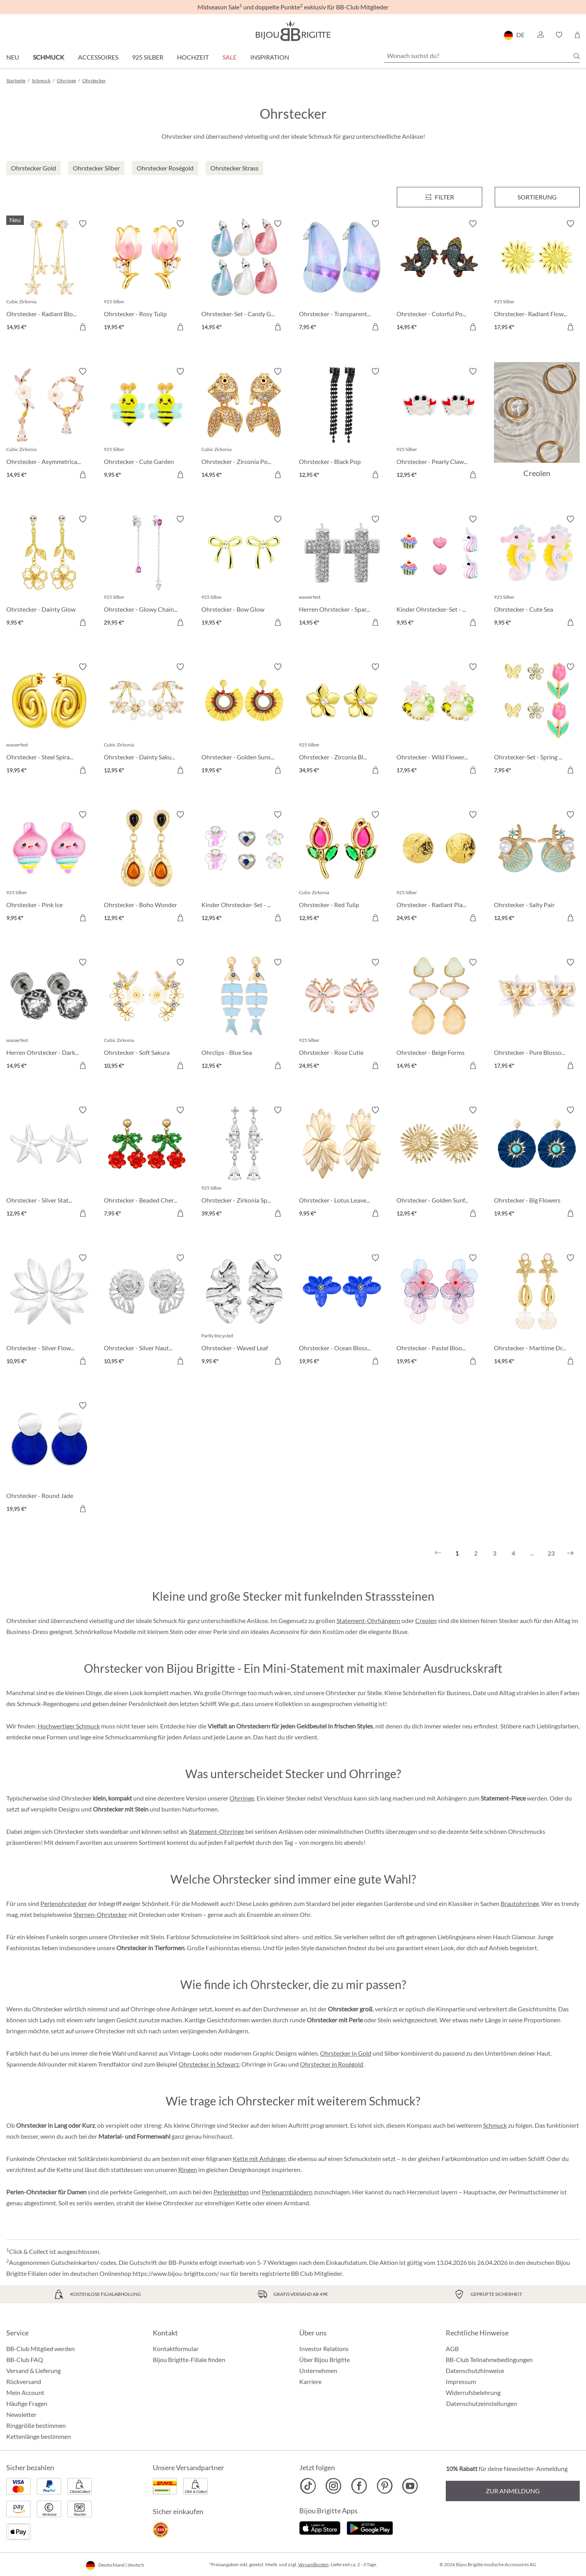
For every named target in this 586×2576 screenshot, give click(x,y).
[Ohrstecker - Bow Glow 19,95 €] (244, 572)
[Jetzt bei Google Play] (370, 2527)
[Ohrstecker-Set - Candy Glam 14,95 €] (244, 276)
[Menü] (439, 197)
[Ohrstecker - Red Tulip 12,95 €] (342, 867)
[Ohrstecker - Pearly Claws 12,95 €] (439, 424)
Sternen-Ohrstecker (100, 1914)
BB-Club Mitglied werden (40, 2348)
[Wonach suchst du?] (482, 56)
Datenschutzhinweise (475, 2370)
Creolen (426, 1620)
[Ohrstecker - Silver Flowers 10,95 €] (49, 1310)
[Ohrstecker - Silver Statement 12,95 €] (49, 1163)
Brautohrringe (520, 1903)
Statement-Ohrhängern (368, 1620)
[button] (540, 34)
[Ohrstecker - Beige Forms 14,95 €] (439, 1015)
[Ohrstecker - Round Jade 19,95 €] (49, 1458)
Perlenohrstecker (63, 1903)
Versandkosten (313, 2564)
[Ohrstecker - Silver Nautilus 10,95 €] (147, 1310)
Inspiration (269, 57)
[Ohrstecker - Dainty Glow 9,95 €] (49, 572)
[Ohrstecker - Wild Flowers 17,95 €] (439, 720)
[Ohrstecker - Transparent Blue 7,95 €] (342, 276)
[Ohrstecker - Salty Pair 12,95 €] (537, 867)
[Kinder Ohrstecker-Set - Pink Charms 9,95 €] (439, 572)
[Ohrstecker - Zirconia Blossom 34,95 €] (342, 720)
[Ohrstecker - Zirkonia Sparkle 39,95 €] (244, 1163)
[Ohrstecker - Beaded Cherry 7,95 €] (147, 1163)
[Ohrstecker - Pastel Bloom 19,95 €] (439, 1310)
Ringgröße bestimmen (36, 2425)
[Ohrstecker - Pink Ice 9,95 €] (49, 867)
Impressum (461, 2381)
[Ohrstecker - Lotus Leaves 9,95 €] (342, 1163)
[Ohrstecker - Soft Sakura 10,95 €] (147, 1015)
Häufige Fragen (26, 2403)
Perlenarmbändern (287, 2192)
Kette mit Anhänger (259, 2158)
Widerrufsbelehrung (473, 2392)
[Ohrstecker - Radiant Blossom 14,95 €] (49, 276)
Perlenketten (231, 2192)
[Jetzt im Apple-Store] (319, 2527)
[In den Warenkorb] (82, 326)
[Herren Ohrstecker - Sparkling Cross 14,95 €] (342, 572)
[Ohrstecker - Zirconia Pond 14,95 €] (244, 424)
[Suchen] (576, 56)
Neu (12, 57)
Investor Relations (324, 2348)
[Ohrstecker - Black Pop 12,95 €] (342, 424)
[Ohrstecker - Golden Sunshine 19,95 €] (244, 720)
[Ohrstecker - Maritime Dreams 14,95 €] (537, 1310)
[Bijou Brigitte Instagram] (333, 2486)
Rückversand (23, 2381)
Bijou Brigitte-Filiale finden (189, 2359)
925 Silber (147, 57)
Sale (229, 57)
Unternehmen (318, 2370)
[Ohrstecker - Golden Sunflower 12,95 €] (439, 1163)
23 (551, 1553)
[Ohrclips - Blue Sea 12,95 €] (244, 1015)
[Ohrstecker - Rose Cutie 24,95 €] (342, 1015)
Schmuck (48, 57)
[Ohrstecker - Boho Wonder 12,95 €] (147, 867)
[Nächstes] (570, 1553)
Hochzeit (193, 57)
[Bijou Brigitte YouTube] (410, 2486)
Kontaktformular (176, 2348)
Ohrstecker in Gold (345, 2053)
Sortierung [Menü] (537, 197)
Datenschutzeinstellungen (481, 2403)
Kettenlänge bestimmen (38, 2436)
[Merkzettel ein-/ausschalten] (82, 223)
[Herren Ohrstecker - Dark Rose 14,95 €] (49, 1015)
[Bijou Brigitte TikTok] (308, 2486)
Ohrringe (242, 1798)
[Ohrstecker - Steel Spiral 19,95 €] (49, 720)
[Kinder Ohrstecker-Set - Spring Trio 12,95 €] (244, 867)
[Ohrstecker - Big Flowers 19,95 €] (537, 1163)
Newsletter (21, 2414)
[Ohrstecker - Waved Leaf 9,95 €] (244, 1310)
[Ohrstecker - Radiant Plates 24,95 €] (439, 867)
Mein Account (25, 2392)
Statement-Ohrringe (216, 1831)
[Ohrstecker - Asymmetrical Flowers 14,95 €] (49, 424)
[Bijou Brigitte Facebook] (359, 2486)
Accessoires (98, 57)
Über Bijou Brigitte (324, 2359)
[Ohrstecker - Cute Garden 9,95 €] (147, 424)
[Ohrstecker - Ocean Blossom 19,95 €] (342, 1310)
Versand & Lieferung (33, 2370)
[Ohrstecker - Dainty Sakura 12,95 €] (147, 720)
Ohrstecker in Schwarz (209, 2064)
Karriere (310, 2381)
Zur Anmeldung (513, 2490)
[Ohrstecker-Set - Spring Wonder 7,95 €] (537, 720)
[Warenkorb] (577, 34)
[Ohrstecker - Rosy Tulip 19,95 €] (147, 276)
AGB (452, 2348)
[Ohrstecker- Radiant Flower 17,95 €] (537, 276)
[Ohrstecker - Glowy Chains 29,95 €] (147, 572)
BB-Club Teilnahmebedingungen (489, 2359)
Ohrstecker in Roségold (331, 2064)
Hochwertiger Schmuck (69, 1726)
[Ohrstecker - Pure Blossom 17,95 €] (537, 1015)
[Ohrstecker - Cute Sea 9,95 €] (537, 572)
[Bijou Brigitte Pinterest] (384, 2486)
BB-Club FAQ (24, 2359)
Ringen (187, 2169)
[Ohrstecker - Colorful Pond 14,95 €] (439, 276)
